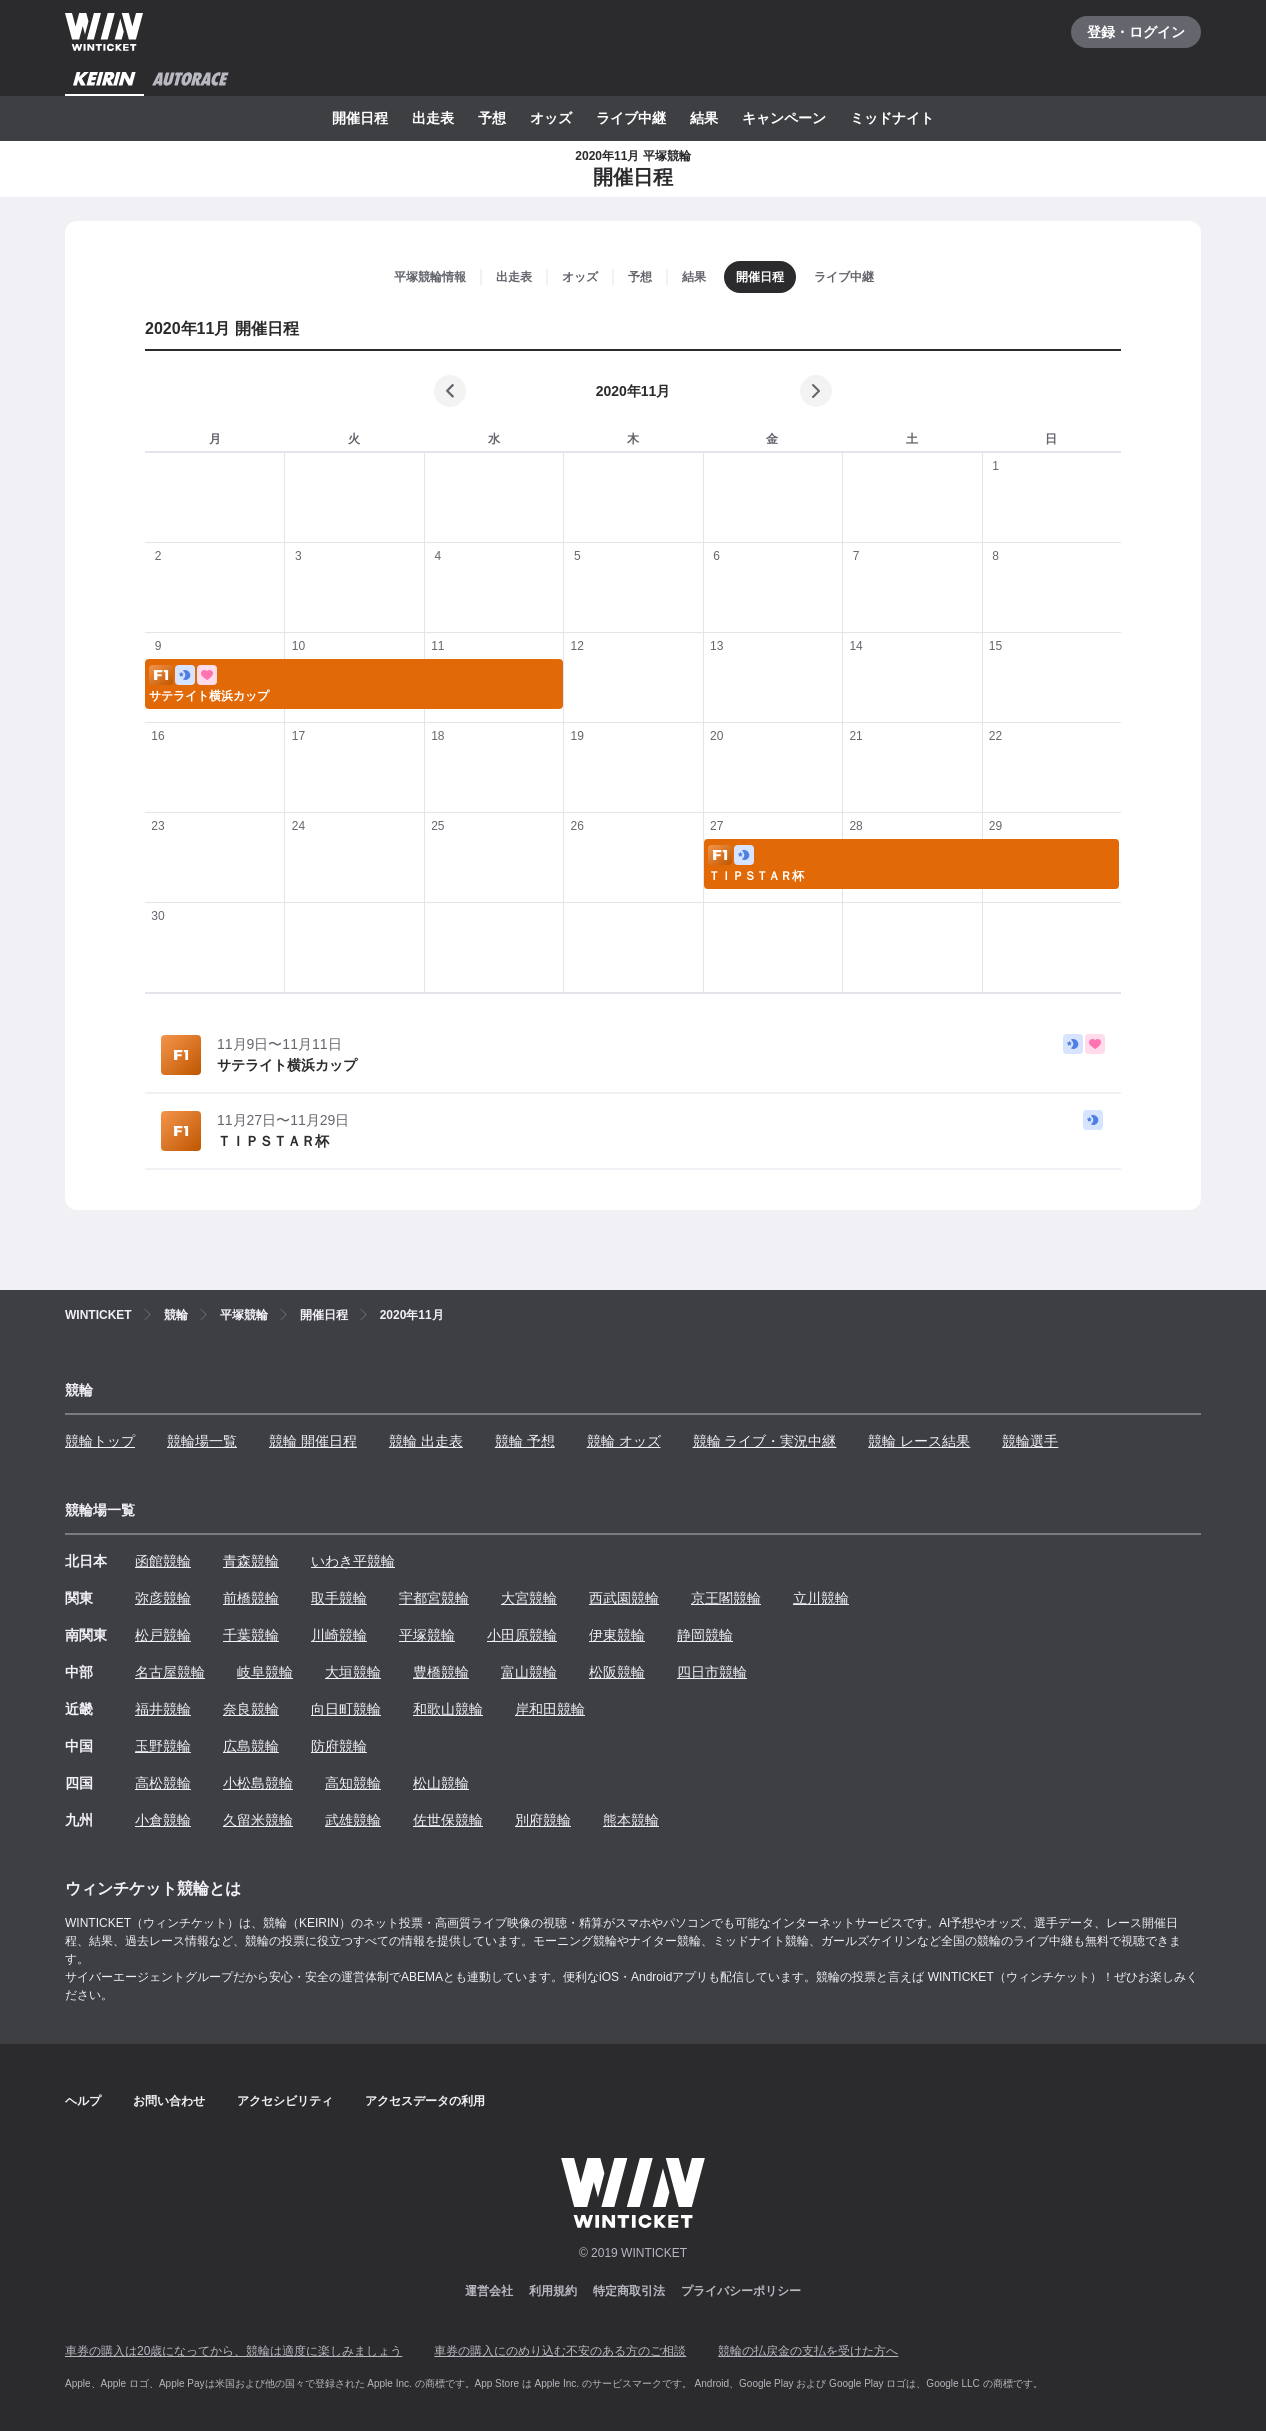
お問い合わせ (169, 2101)
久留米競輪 (258, 1820)
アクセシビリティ (285, 2101)
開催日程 (360, 118)
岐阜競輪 (265, 1672)
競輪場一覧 (202, 1441)
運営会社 (489, 2291)
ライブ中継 (631, 118)
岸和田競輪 (550, 1709)
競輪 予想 (525, 1441)
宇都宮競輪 (434, 1598)
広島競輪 (251, 1746)
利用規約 (553, 2291)
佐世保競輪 (448, 1820)
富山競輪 (529, 1672)
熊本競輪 (631, 1820)
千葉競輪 (251, 1635)
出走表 (433, 118)
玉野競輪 (163, 1746)
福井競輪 (163, 1709)
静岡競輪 (705, 1635)
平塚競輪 (427, 1635)
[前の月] (450, 391)
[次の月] (816, 391)
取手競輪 (339, 1598)
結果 (704, 118)
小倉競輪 (163, 1820)
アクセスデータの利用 (425, 2101)
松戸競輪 (163, 1635)
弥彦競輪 (163, 1598)
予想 (492, 118)
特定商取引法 (629, 2291)
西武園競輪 (624, 1598)
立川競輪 (821, 1598)
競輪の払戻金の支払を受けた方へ (808, 2351)
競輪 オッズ (624, 1441)
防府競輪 (339, 1746)
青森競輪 (251, 1561)
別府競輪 (543, 1820)
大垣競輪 (353, 1672)
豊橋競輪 (441, 1672)
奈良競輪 (251, 1709)
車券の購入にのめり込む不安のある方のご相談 (560, 2351)
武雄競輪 (353, 1820)
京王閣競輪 (726, 1598)
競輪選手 (1030, 1441)
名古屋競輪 (170, 1672)
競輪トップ (100, 1441)
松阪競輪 (617, 1672)
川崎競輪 (339, 1635)
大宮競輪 (529, 1598)
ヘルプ (83, 2101)
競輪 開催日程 (313, 1441)
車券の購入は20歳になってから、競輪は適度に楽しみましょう (233, 2351)
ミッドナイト (892, 118)
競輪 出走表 (426, 1441)
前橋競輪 (251, 1598)
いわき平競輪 (353, 1561)
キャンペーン (784, 118)
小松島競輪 (258, 1783)
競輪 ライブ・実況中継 (765, 1441)
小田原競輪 (522, 1635)
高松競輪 (163, 1783)
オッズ (551, 118)
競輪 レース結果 (919, 1441)
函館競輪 (163, 1561)
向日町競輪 (346, 1709)
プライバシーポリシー (741, 2291)
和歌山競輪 (448, 1709)
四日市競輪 (712, 1672)
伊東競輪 (617, 1635)
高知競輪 (353, 1783)
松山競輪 (441, 1783)
